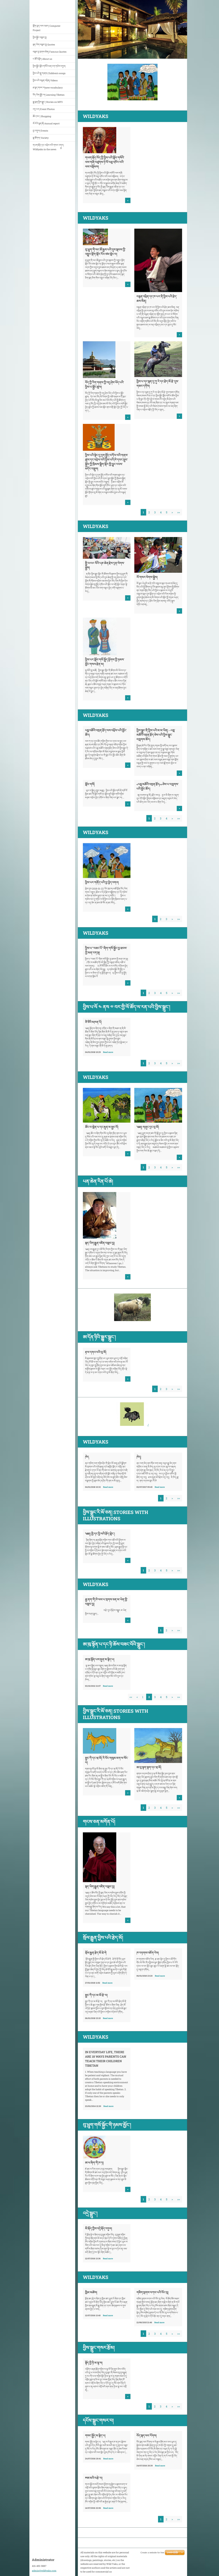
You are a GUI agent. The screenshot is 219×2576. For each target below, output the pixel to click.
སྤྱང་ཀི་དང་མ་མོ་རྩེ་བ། (96, 1995)
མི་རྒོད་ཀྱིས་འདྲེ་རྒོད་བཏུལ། (98, 2228)
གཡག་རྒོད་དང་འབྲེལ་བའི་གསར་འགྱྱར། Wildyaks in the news (48, 147)
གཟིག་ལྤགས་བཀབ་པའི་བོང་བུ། (152, 2292)
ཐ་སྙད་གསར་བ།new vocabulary (48, 87)
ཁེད (87, 1457)
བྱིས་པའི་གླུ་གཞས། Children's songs (49, 73)
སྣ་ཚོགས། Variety (41, 137)
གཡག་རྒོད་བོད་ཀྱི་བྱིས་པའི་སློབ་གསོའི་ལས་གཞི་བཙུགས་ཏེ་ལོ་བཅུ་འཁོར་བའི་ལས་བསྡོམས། (104, 162)
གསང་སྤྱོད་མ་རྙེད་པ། (95, 2435)
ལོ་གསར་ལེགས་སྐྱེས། (147, 577)
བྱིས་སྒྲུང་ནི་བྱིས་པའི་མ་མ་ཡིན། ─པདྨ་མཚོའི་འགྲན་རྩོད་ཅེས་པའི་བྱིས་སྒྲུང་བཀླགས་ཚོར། (155, 734)
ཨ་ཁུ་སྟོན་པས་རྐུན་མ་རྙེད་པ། (99, 1659)
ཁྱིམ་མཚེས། (91, 2292)
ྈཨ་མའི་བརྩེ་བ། (93, 2478)
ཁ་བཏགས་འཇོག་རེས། (147, 1953)
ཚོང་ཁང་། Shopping (42, 116)
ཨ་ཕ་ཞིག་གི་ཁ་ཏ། (94, 2163)
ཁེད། (138, 1457)
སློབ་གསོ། (90, 784)
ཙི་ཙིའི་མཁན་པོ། (93, 1022)
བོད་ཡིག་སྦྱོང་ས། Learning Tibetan (48, 94)
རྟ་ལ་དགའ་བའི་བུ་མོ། (95, 1352)
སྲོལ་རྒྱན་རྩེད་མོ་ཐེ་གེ (95, 1953)
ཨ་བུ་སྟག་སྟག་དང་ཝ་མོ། (148, 1767)
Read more (108, 1052)
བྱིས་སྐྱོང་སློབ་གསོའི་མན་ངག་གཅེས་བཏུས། (49, 66)
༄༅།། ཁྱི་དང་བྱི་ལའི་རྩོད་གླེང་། (100, 1534)
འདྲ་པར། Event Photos (44, 109)
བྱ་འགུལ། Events (40, 130)
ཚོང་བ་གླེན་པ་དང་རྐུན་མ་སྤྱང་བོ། (101, 1127)
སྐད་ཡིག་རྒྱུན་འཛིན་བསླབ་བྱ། (100, 1243)
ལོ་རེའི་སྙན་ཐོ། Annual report (46, 123)
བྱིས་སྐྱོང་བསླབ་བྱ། (40, 37)
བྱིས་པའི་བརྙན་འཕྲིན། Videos (45, 80)
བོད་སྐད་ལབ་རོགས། (146, 2435)
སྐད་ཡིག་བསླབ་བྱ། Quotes (44, 44)
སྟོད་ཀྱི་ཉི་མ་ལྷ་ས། (93, 2363)
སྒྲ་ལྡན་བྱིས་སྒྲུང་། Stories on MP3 (48, 101)
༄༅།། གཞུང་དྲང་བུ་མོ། (147, 1127)
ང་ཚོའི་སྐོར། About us (42, 58)
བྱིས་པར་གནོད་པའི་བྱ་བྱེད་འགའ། (102, 882)
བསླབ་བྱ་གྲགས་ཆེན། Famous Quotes (49, 51)
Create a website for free (152, 2552)
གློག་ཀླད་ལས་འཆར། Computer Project (46, 28)
